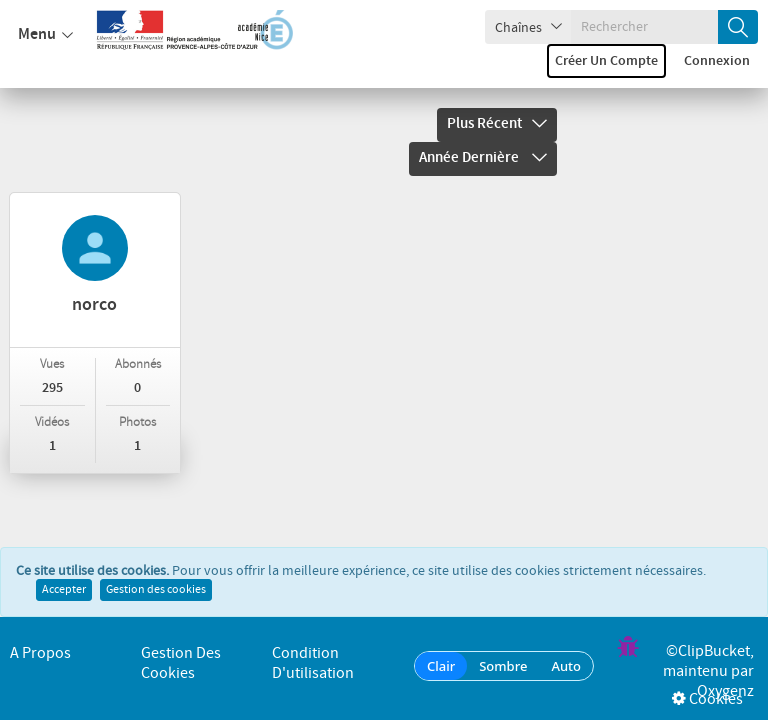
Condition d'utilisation (313, 663)
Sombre (503, 666)
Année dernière (483, 158)
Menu (45, 35)
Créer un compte (606, 61)
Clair (441, 666)
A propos (40, 653)
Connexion (717, 61)
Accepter (64, 592)
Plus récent (497, 124)
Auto (566, 666)
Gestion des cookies (156, 592)
